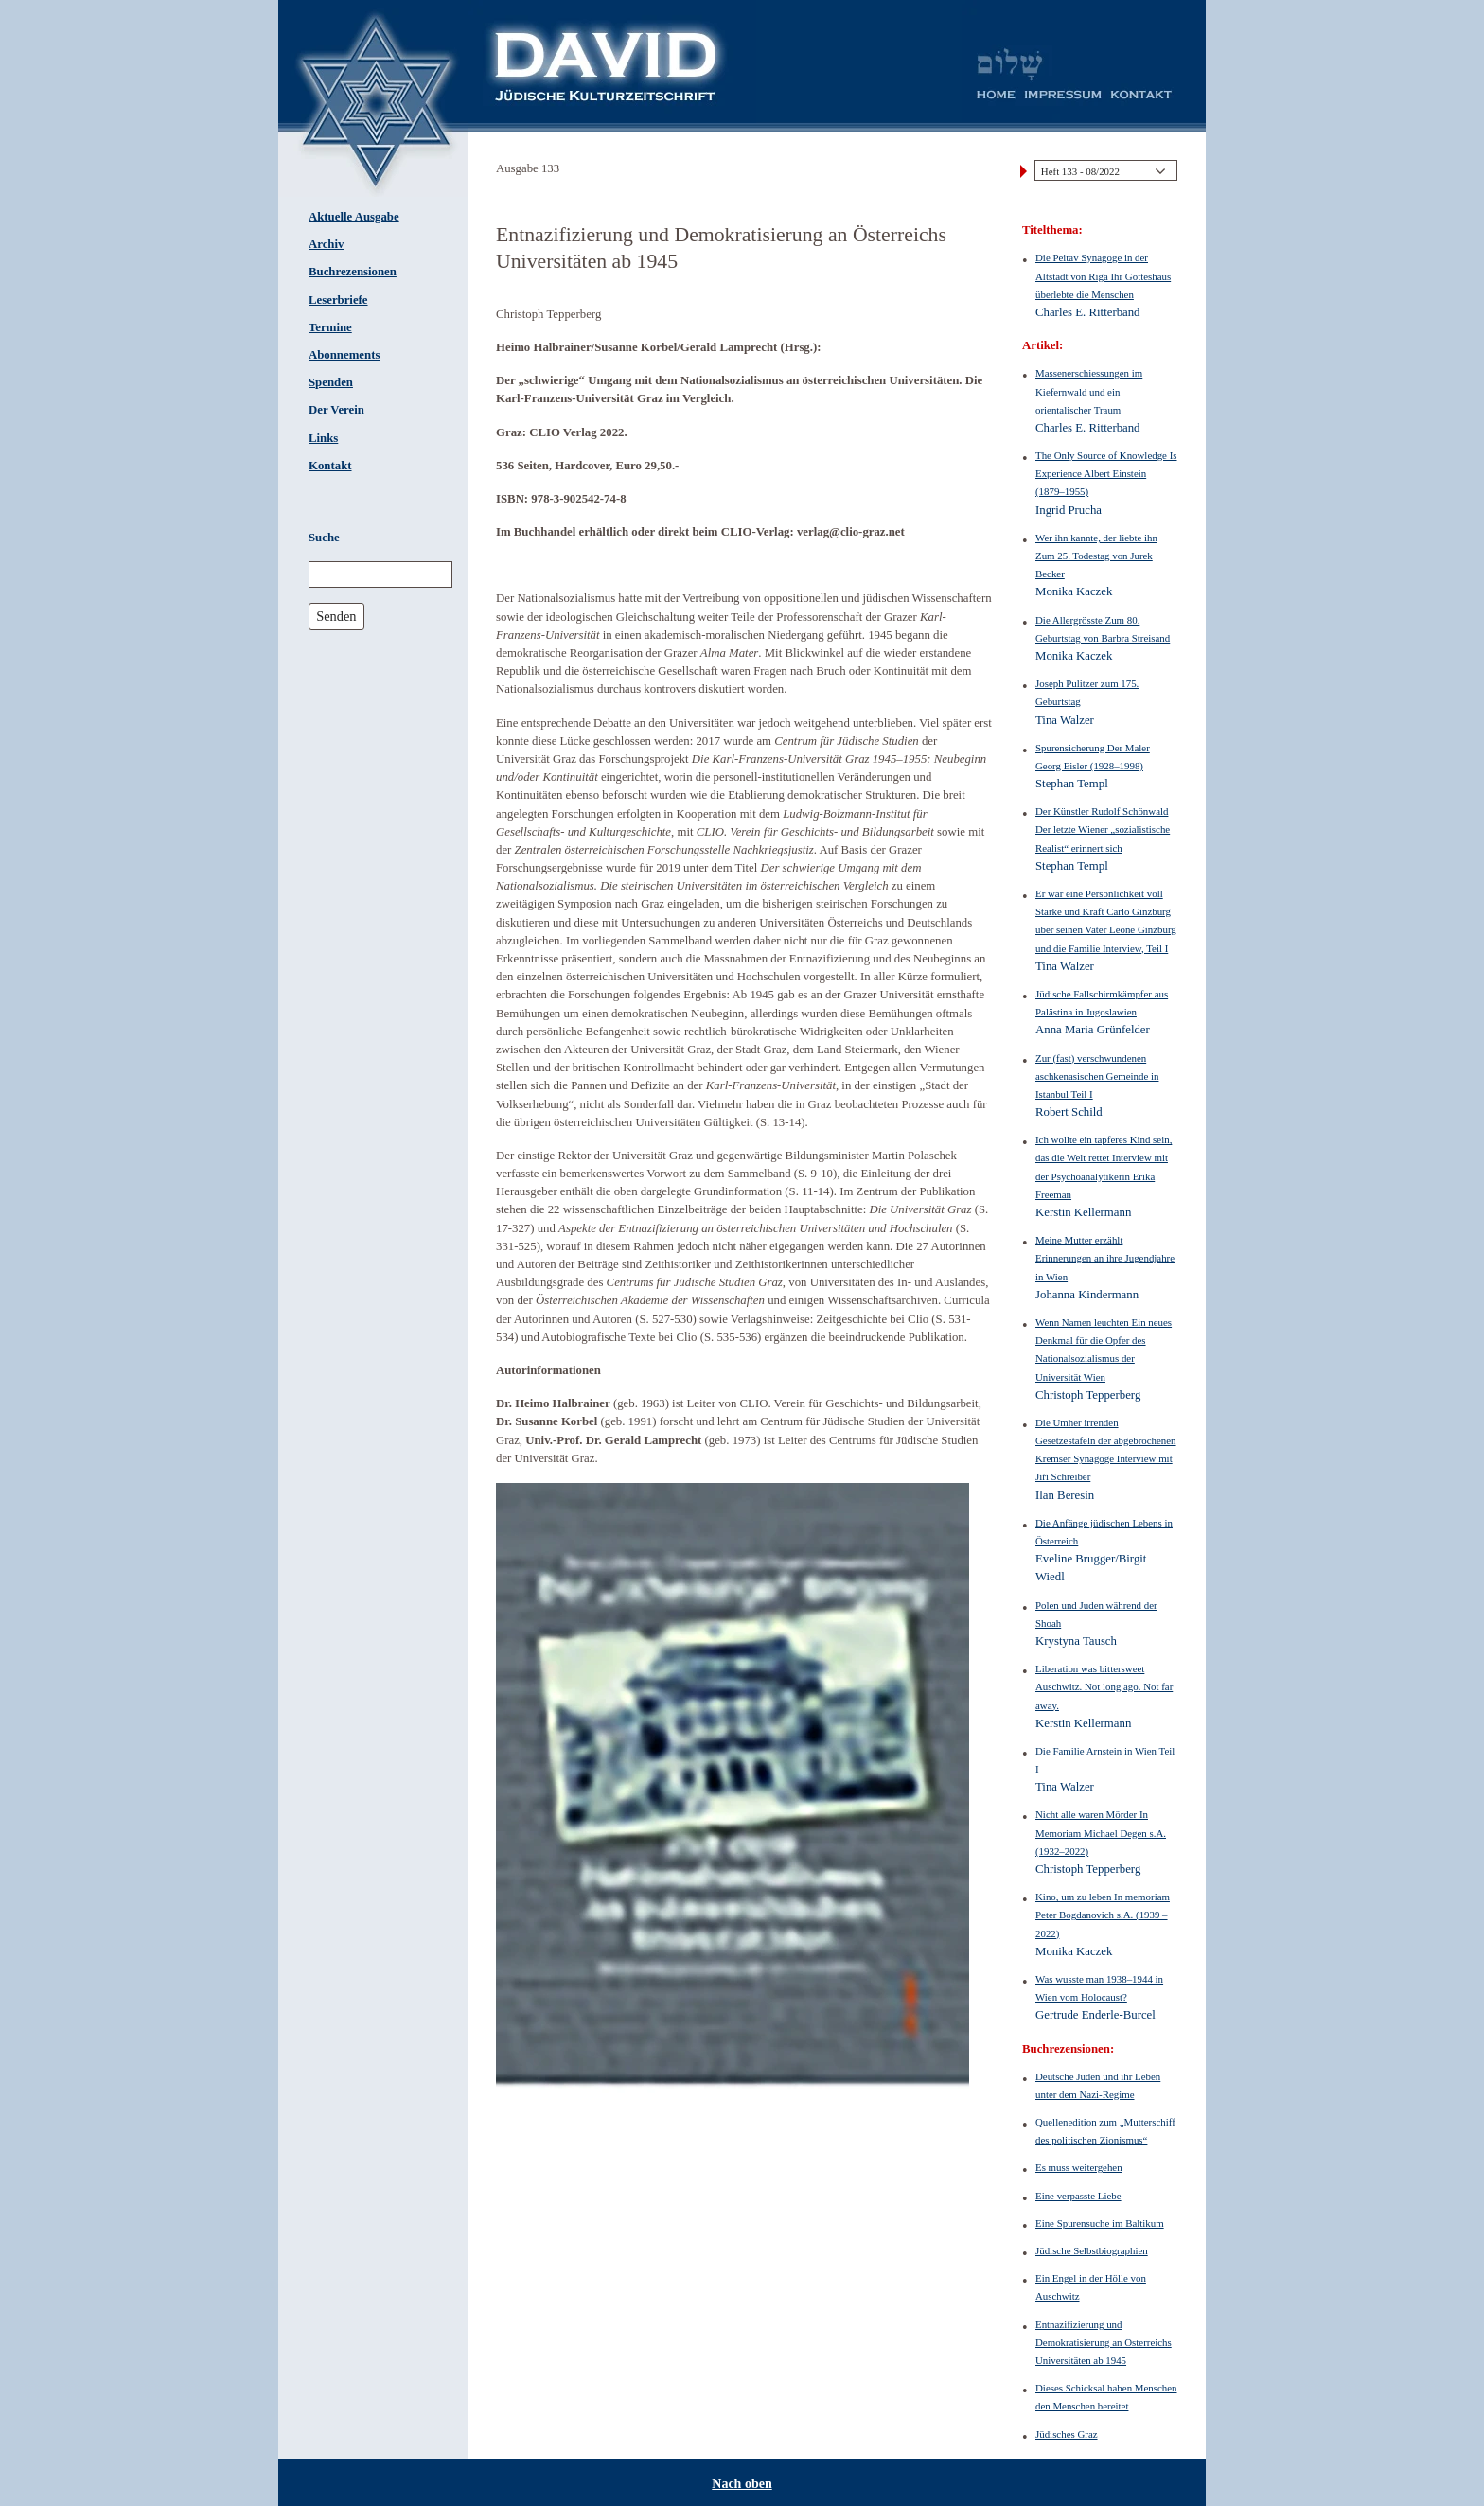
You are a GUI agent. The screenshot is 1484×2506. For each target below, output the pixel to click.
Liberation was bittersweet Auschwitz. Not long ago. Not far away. (1104, 1686)
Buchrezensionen (353, 271)
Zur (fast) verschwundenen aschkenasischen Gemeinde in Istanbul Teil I (1096, 1076)
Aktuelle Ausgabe (354, 216)
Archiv (326, 244)
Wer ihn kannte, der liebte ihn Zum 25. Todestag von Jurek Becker (1096, 555)
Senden (336, 616)
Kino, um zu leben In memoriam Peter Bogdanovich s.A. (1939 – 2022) (1102, 1914)
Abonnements (344, 355)
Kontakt (330, 465)
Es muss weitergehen (1078, 2167)
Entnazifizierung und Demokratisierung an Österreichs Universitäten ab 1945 (1103, 2342)
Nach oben (741, 2484)
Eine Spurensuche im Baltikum (1099, 2223)
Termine (330, 327)
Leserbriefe (338, 300)
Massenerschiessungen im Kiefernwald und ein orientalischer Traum (1088, 391)
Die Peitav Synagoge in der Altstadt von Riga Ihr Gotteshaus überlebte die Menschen (1103, 275)
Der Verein (336, 409)
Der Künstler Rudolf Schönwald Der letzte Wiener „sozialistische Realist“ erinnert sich (1102, 829)
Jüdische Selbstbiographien (1091, 2250)
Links (323, 438)
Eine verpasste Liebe (1078, 2195)
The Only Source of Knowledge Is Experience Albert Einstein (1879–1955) (1106, 473)
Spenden (331, 382)
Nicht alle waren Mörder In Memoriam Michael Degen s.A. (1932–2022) (1100, 1832)
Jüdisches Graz (1066, 2434)
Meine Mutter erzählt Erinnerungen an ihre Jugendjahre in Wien (1105, 1257)
